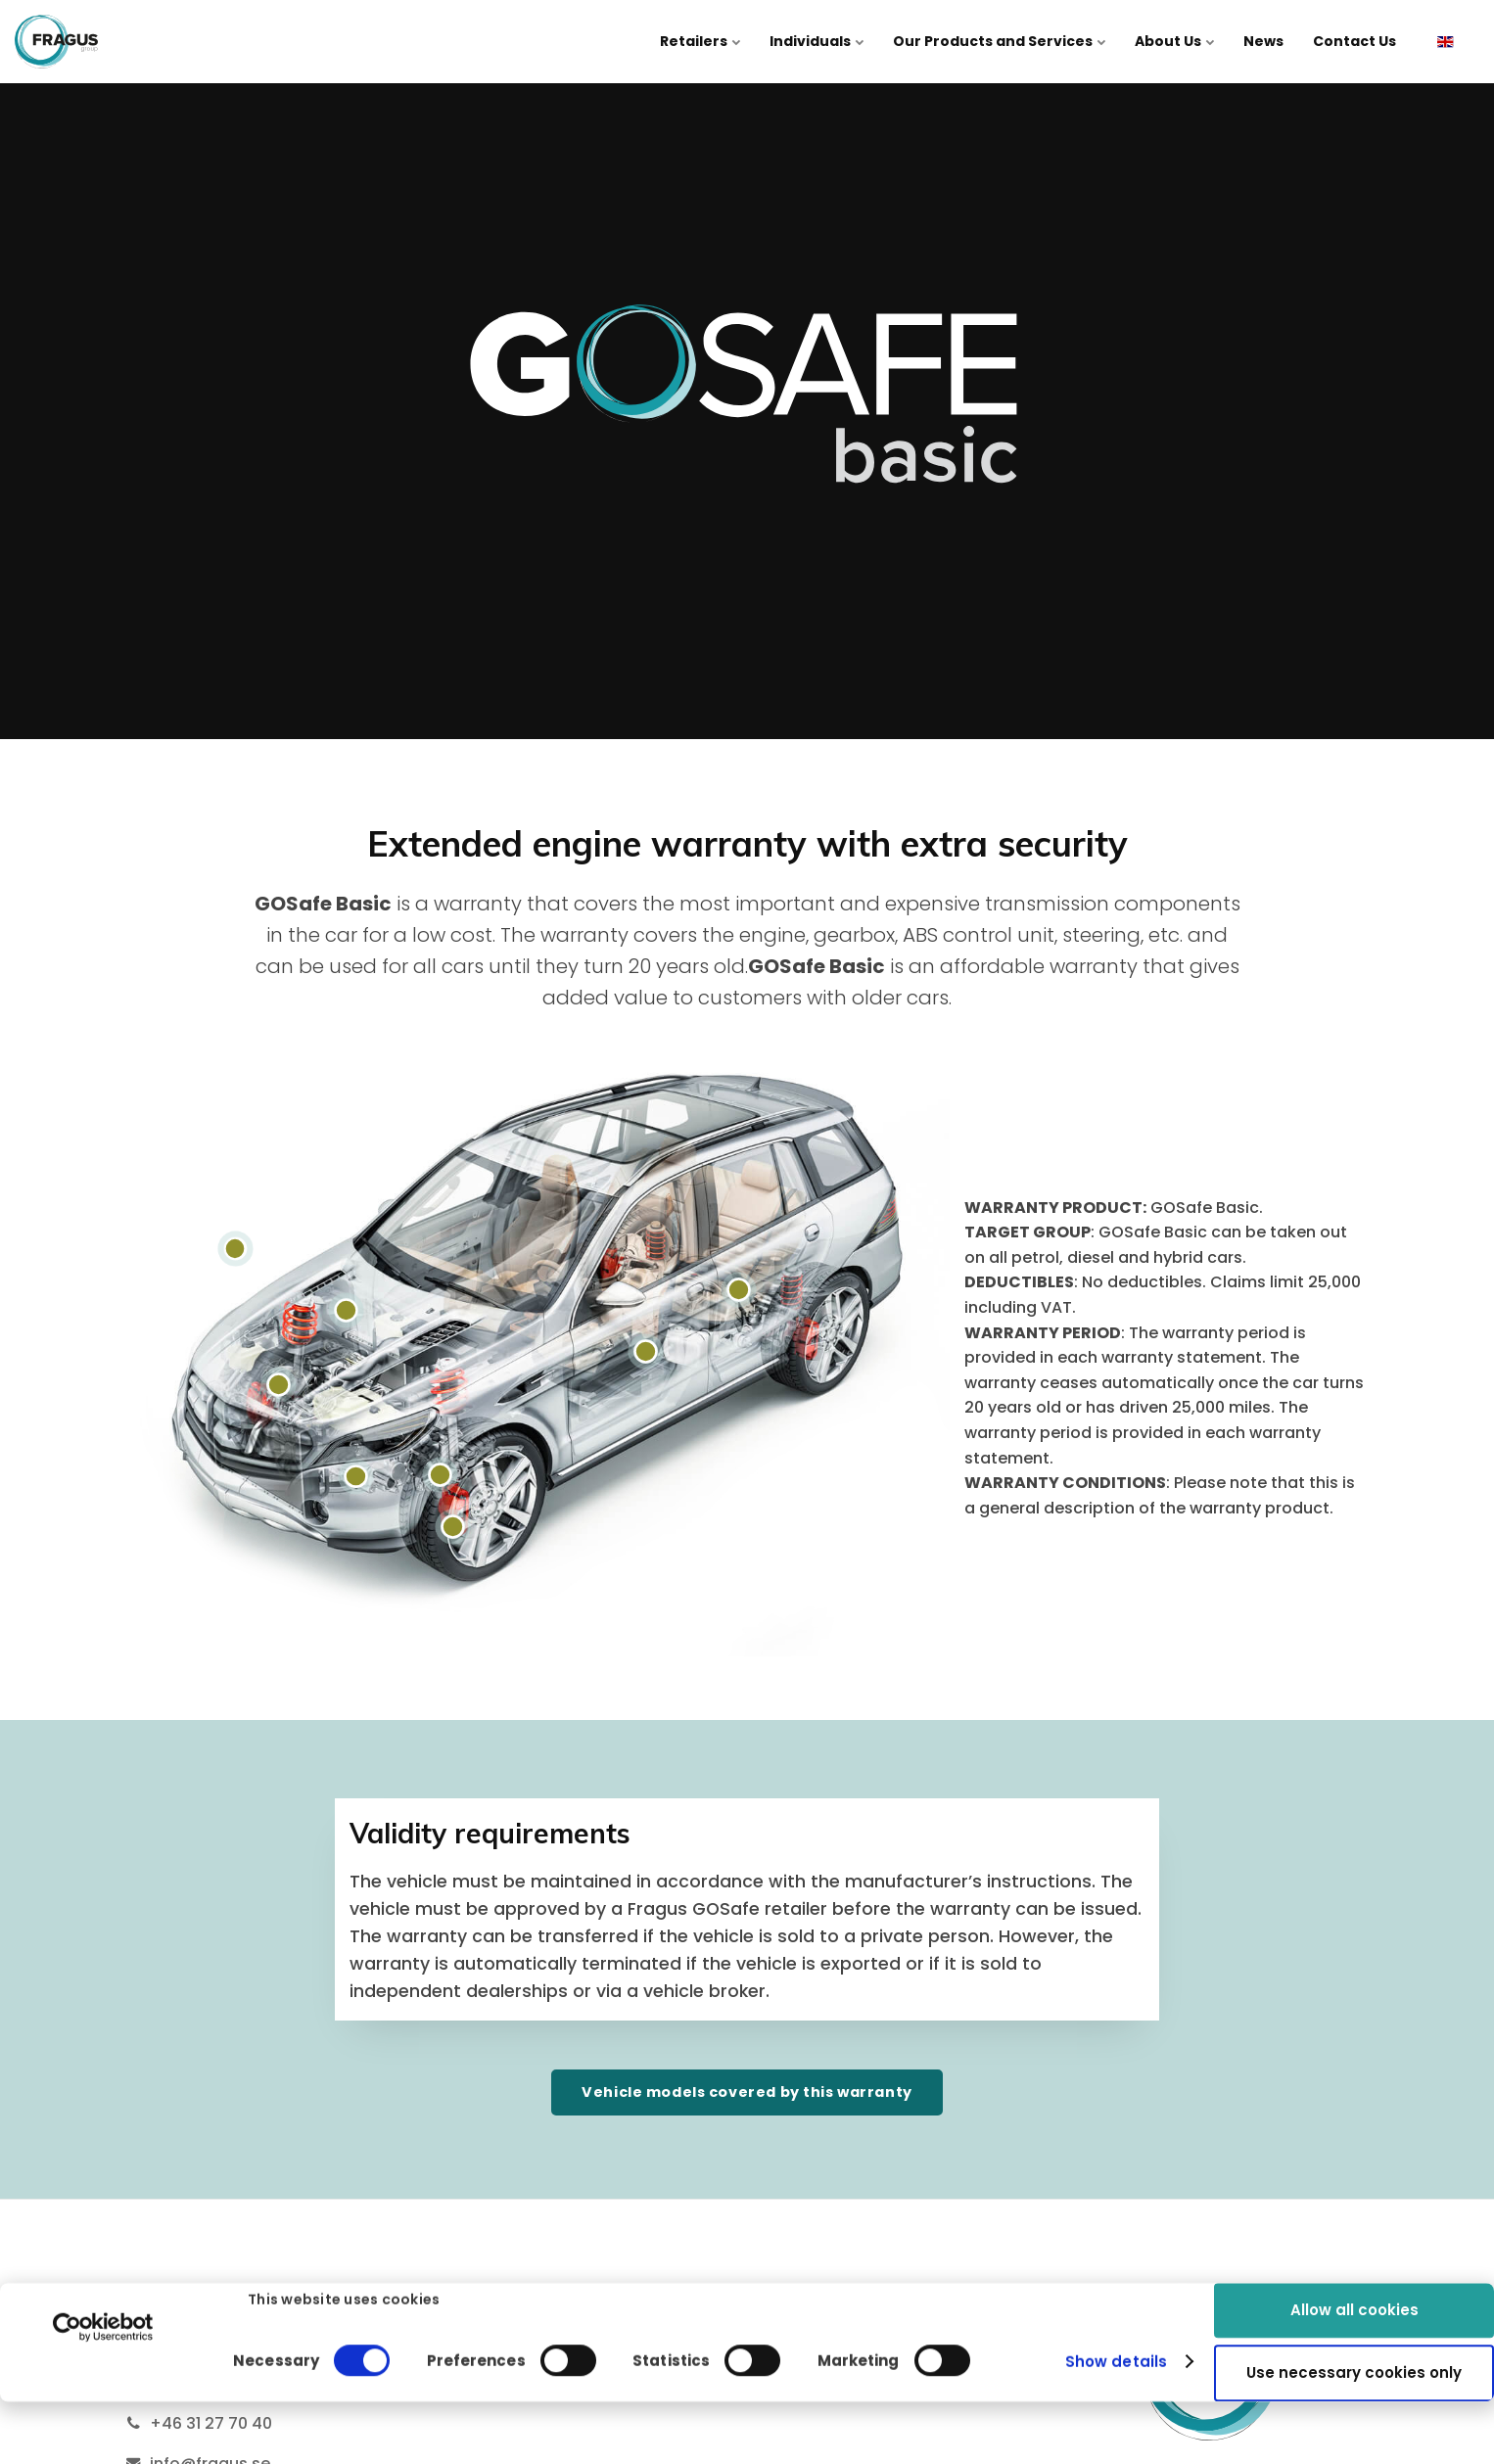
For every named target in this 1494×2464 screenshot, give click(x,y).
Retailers (700, 41)
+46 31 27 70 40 (211, 2423)
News (1263, 41)
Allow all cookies (1354, 2253)
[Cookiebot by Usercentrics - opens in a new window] (103, 2270)
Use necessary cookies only (1354, 2316)
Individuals (817, 41)
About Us (1174, 41)
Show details (1116, 2305)
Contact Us (1354, 41)
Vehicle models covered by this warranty (746, 2092)
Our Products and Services (999, 41)
